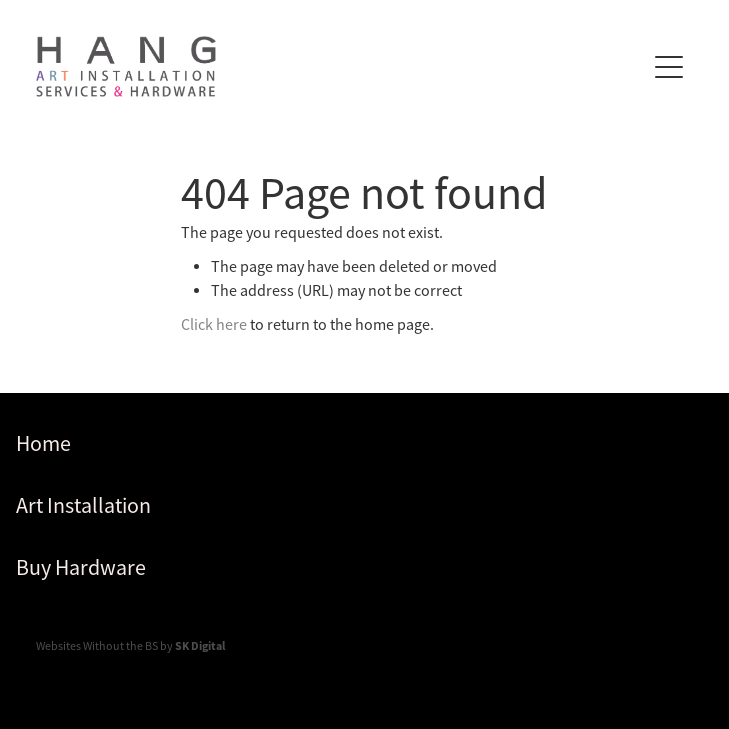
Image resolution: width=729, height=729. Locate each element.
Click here (214, 325)
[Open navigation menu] (669, 67)
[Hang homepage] (340, 66)
